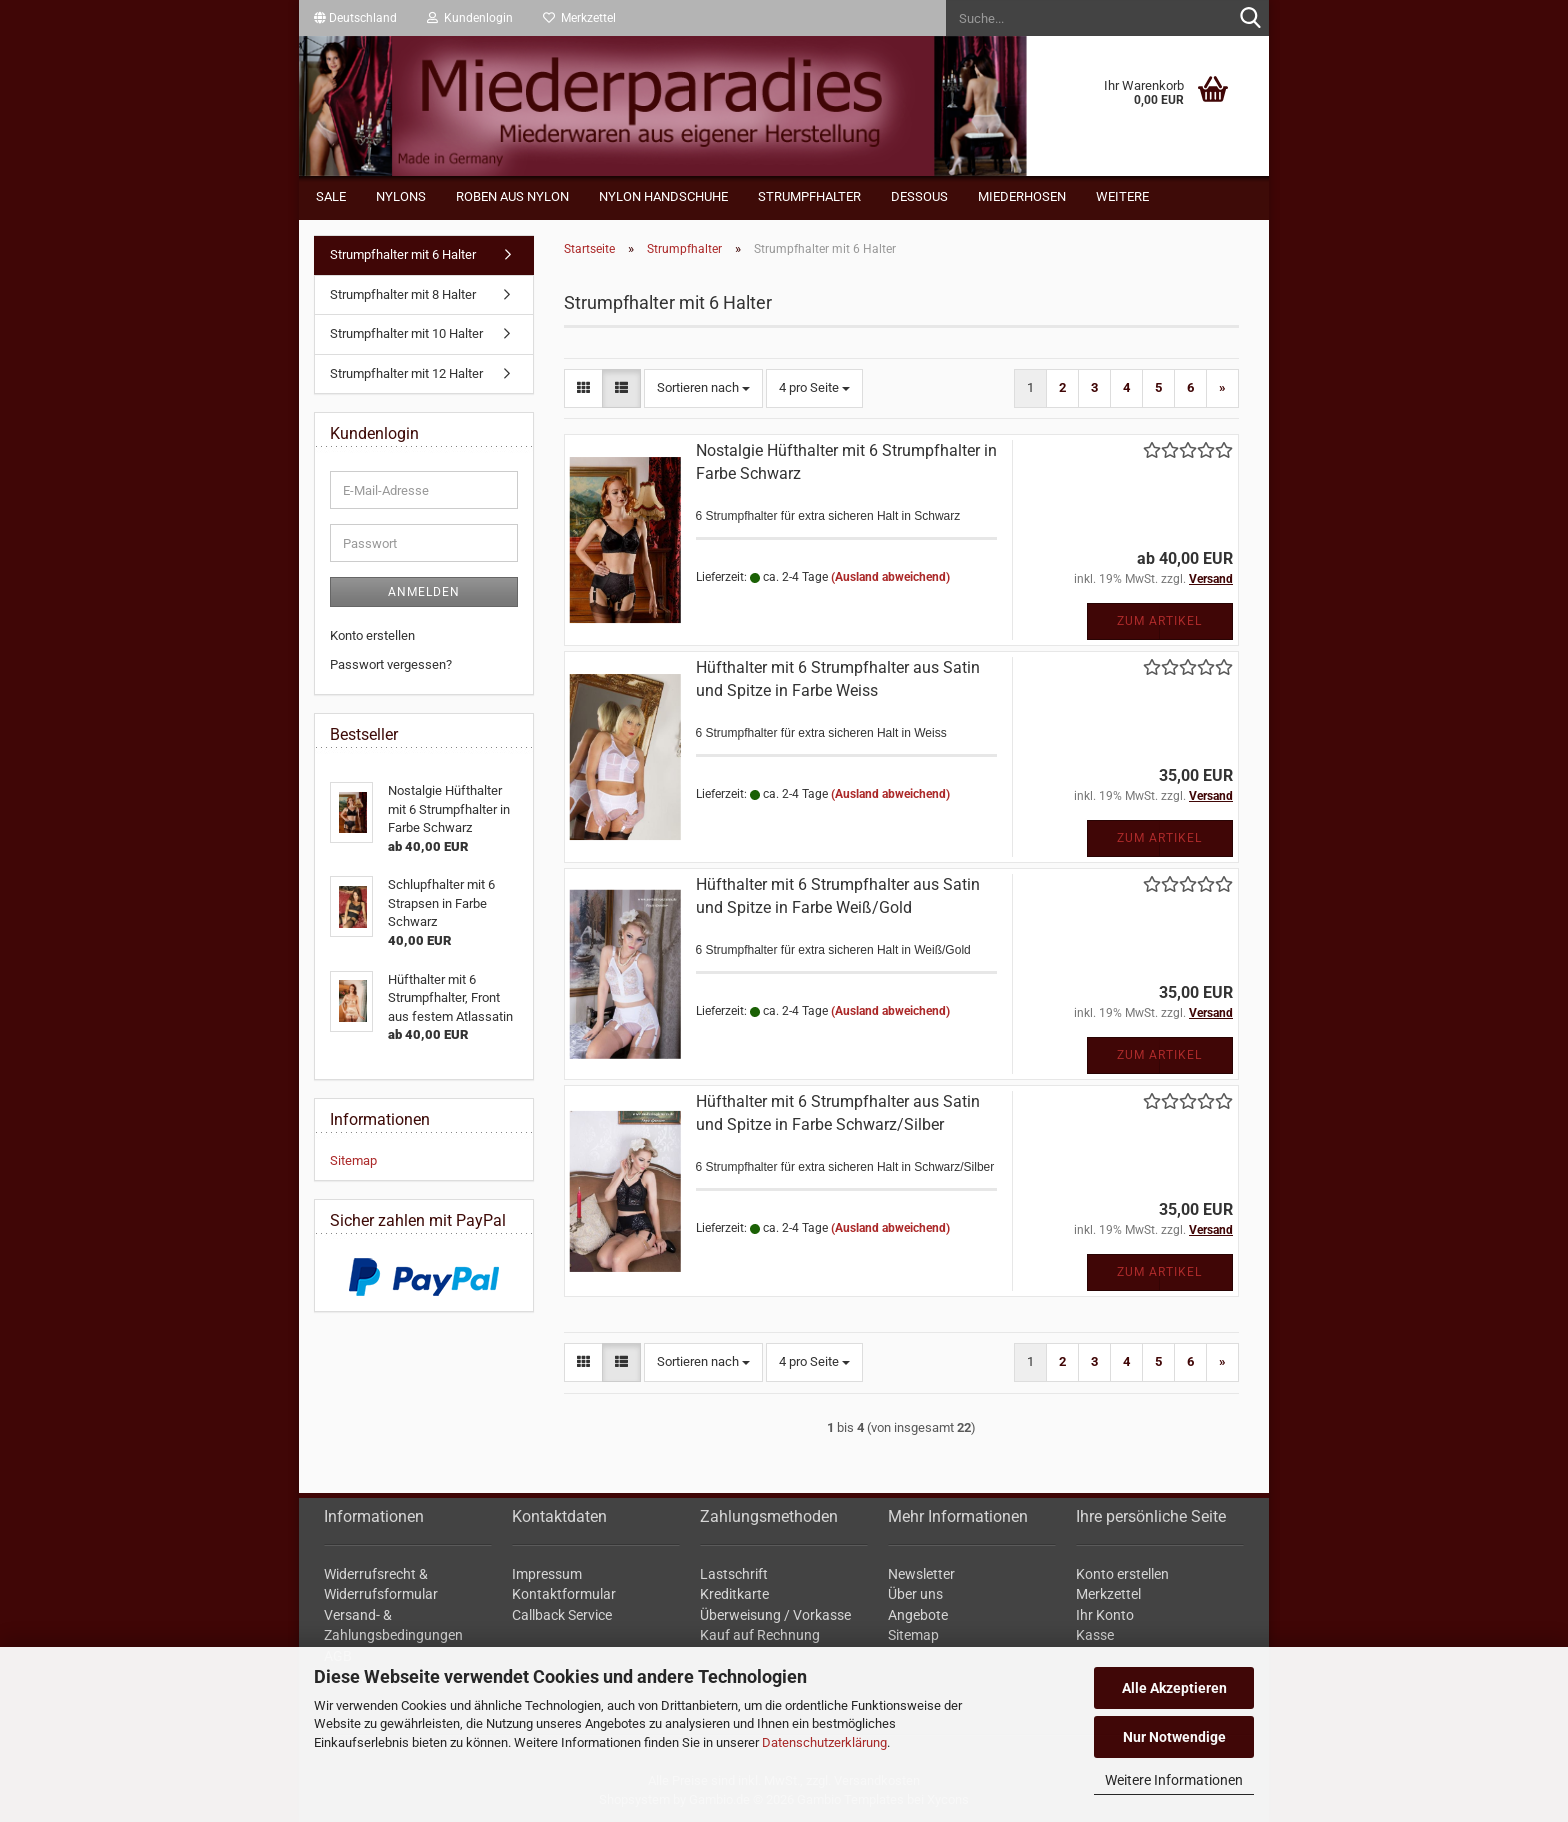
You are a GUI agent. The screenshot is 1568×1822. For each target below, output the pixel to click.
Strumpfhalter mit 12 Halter (406, 373)
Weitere (1122, 196)
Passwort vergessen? (391, 664)
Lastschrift (734, 1574)
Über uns (915, 1594)
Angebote (918, 1615)
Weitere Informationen (1174, 1780)
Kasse (1095, 1635)
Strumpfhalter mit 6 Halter (403, 254)
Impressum (547, 1574)
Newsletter (921, 1574)
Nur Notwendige (1174, 1737)
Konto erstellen (372, 635)
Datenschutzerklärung (824, 1742)
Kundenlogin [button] (470, 18)
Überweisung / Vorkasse (775, 1615)
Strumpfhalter (809, 196)
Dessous (919, 196)
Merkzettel (579, 18)
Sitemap (353, 1160)
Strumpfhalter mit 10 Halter (406, 333)
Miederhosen (1022, 196)
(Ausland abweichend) (890, 577)
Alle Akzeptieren (1174, 1688)
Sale (331, 196)
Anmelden (424, 592)
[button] (355, 18)
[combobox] (703, 388)
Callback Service (562, 1615)
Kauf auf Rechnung (760, 1635)
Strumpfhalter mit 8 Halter (403, 294)
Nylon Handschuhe (663, 196)
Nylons (401, 196)
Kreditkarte (734, 1594)
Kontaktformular (564, 1594)
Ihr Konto (1105, 1615)
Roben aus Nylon (512, 196)
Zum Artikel (1159, 621)
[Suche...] (1250, 19)
